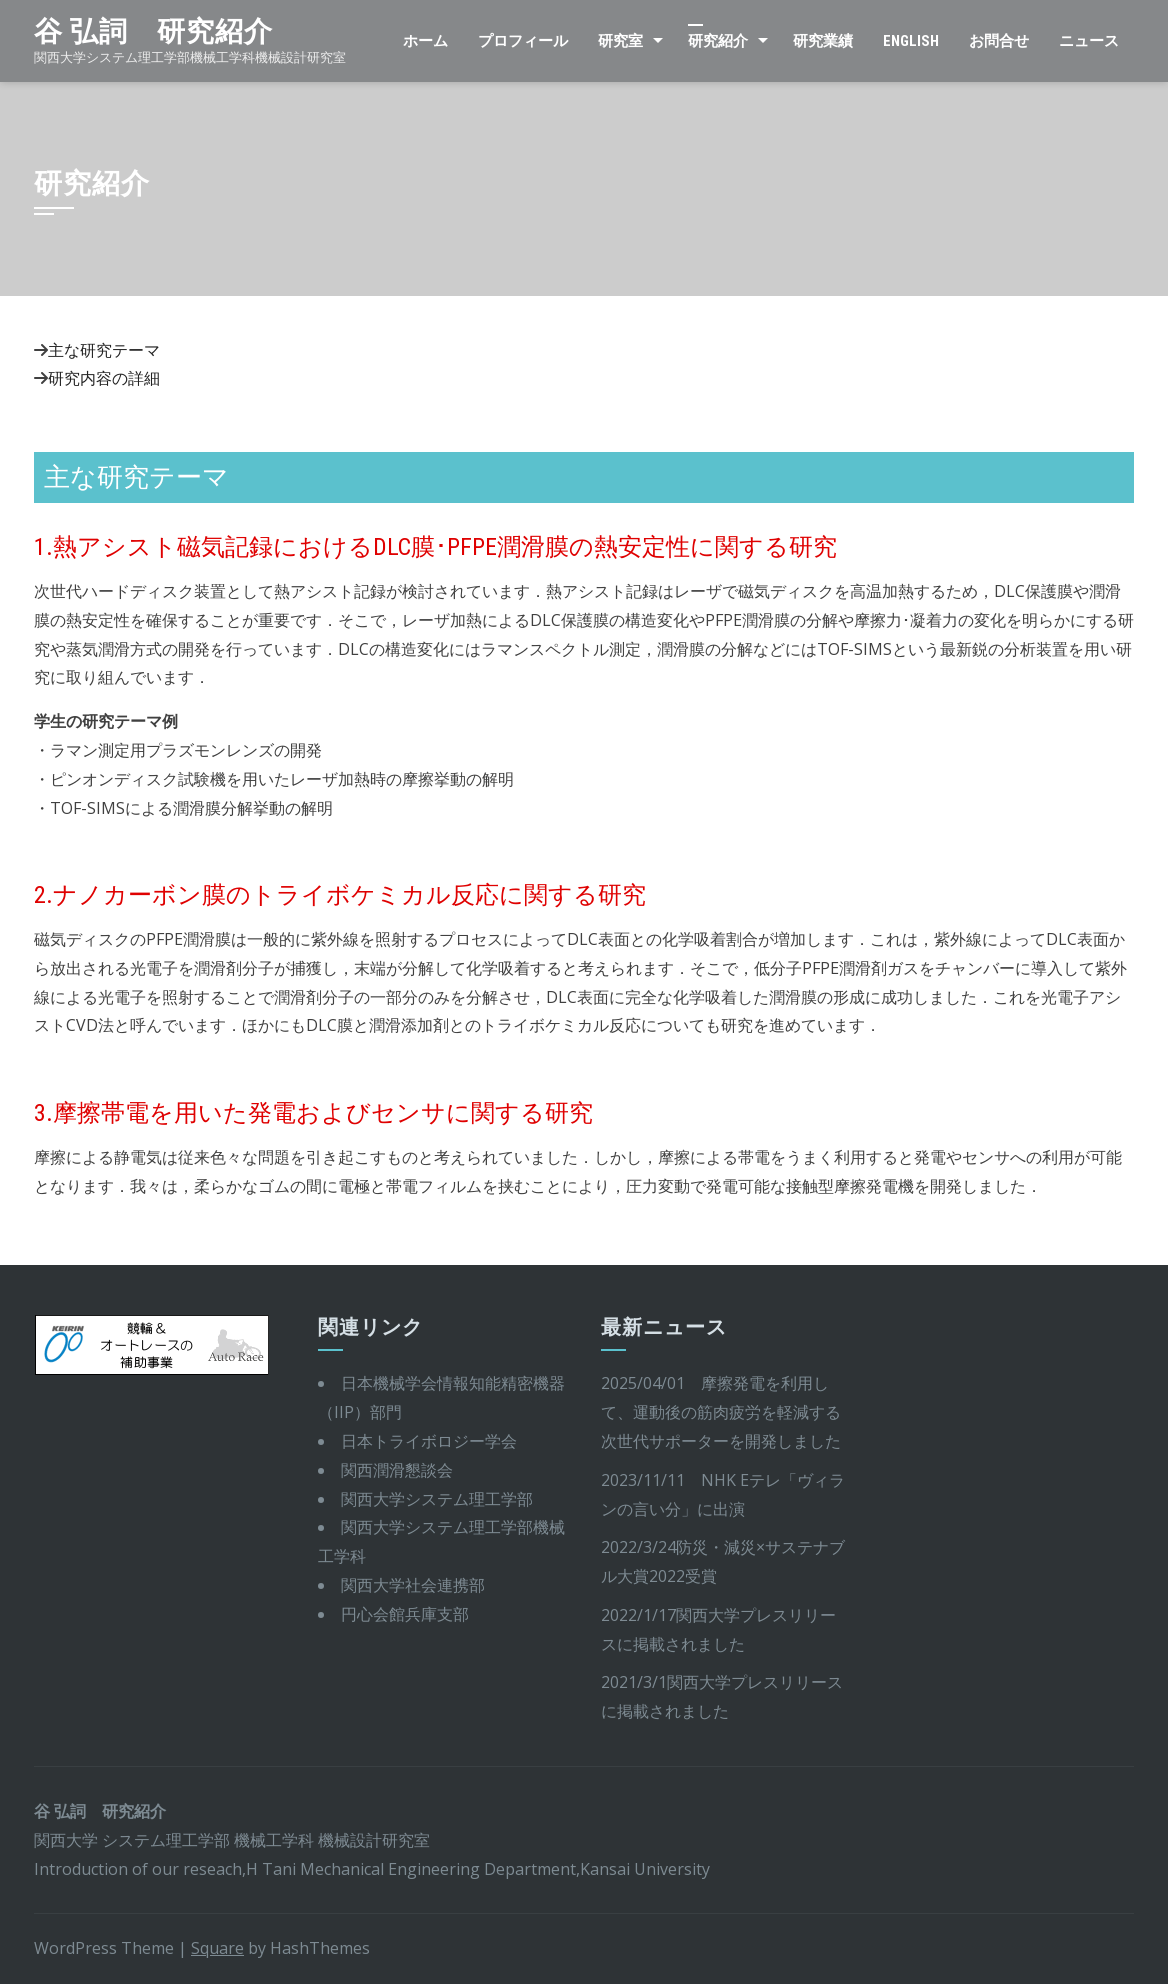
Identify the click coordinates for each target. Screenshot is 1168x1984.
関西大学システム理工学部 (437, 1499)
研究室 (620, 41)
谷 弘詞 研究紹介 (153, 31)
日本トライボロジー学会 (429, 1441)
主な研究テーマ (104, 350)
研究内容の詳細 (104, 378)
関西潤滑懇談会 (397, 1470)
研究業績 (823, 41)
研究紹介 (718, 41)
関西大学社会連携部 (413, 1585)
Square (217, 1948)
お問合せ (999, 41)
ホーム (425, 41)
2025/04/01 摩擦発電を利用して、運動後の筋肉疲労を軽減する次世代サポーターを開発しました (721, 1412)
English (911, 41)
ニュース (1089, 41)
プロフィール (523, 41)
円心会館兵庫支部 (405, 1614)
